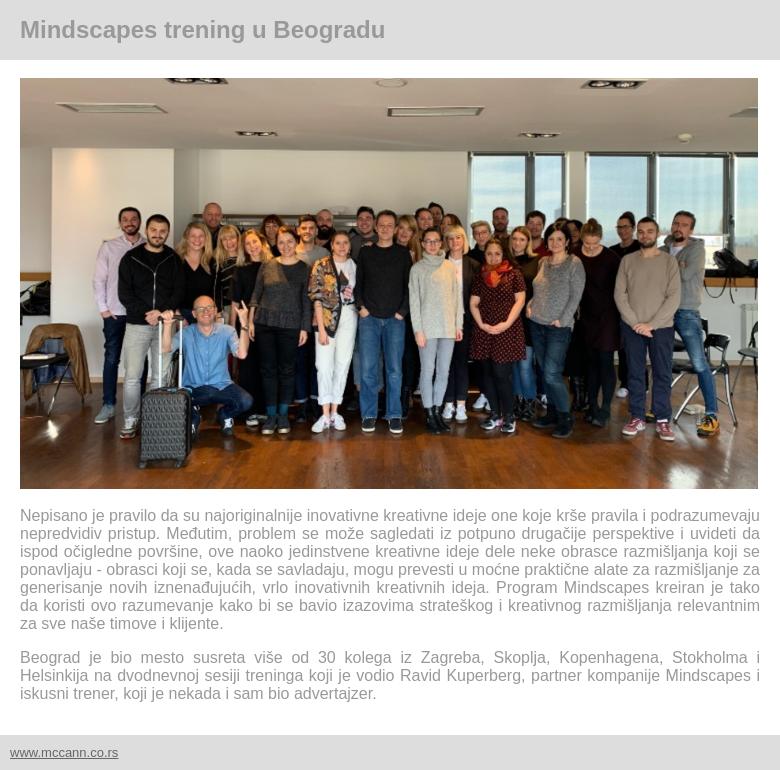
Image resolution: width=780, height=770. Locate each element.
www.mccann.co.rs (64, 752)
